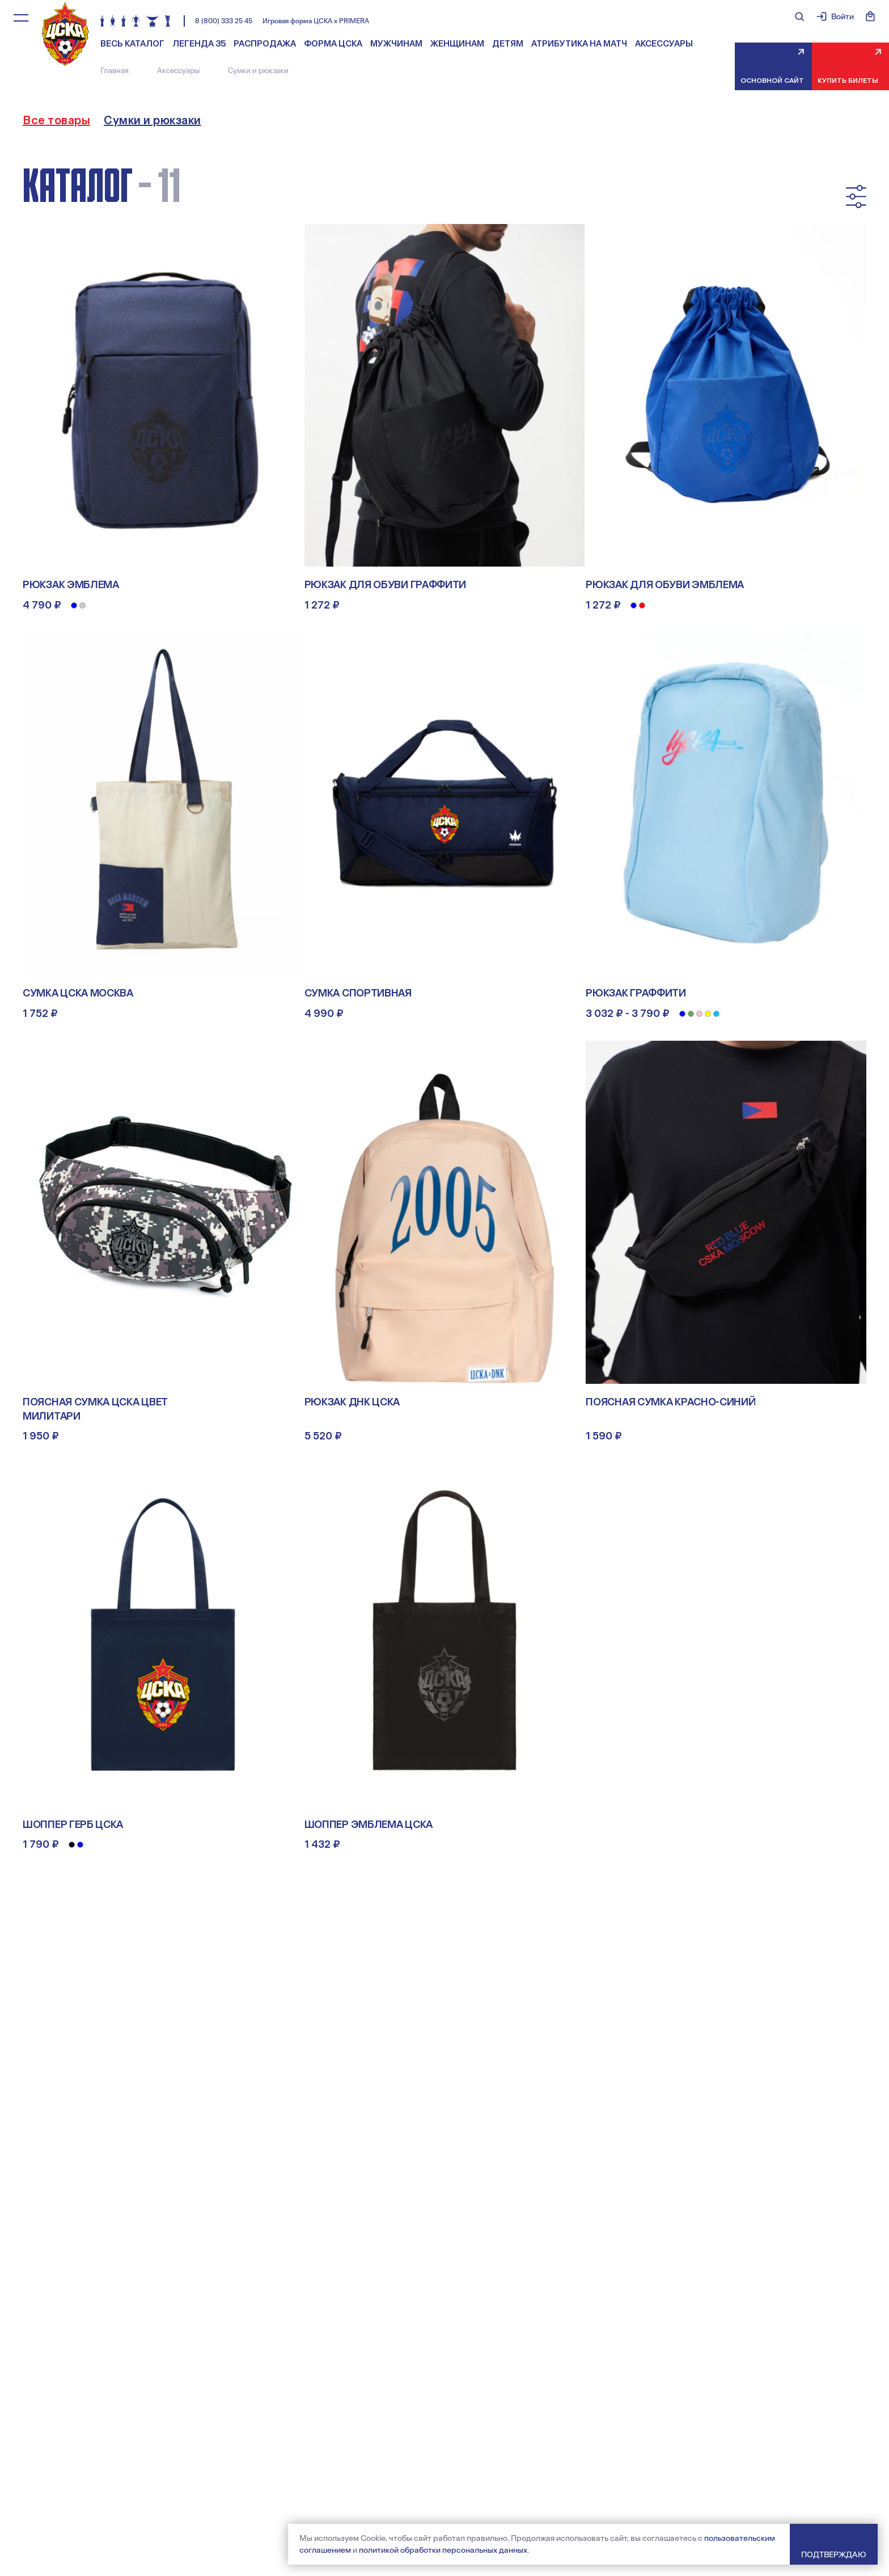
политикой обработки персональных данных (443, 2549)
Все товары (56, 120)
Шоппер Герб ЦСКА (73, 1824)
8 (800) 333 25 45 (223, 21)
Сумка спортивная (358, 993)
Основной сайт (772, 81)
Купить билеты (848, 81)
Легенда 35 (199, 44)
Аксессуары (664, 44)
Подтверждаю (833, 2554)
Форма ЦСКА (333, 44)
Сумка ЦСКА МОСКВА (78, 993)
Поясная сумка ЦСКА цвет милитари (95, 1409)
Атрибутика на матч (579, 44)
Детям (507, 44)
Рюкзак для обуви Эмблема (665, 584)
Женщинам (457, 44)
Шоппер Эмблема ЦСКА (368, 1824)
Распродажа (265, 44)
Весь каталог (132, 44)
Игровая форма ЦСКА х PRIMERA (316, 21)
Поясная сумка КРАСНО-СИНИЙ (670, 1402)
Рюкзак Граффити (636, 993)
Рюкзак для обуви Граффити (385, 584)
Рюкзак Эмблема (71, 584)
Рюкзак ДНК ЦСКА (352, 1402)
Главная (114, 70)
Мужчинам (396, 44)
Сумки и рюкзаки (152, 120)
